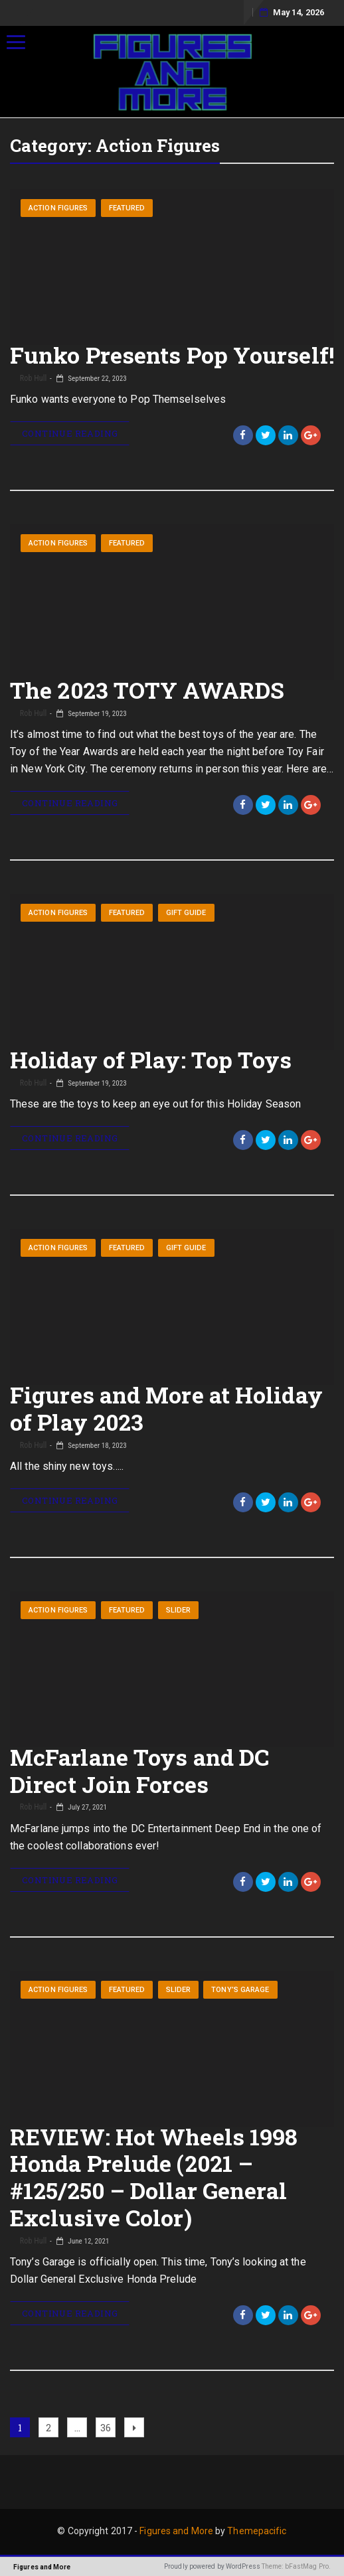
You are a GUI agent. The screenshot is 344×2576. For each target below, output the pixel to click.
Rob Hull (32, 378)
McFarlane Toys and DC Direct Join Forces (139, 1770)
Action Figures (58, 208)
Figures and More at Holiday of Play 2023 (166, 1408)
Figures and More (176, 2531)
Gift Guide (186, 912)
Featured (127, 208)
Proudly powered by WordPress (212, 2566)
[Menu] (16, 42)
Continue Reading (70, 433)
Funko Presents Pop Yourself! (172, 355)
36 (108, 2425)
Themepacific (256, 2531)
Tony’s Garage (240, 1989)
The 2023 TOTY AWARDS (147, 690)
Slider (178, 1610)
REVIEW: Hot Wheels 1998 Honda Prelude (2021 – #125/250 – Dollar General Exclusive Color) (154, 2176)
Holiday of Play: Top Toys (151, 1059)
